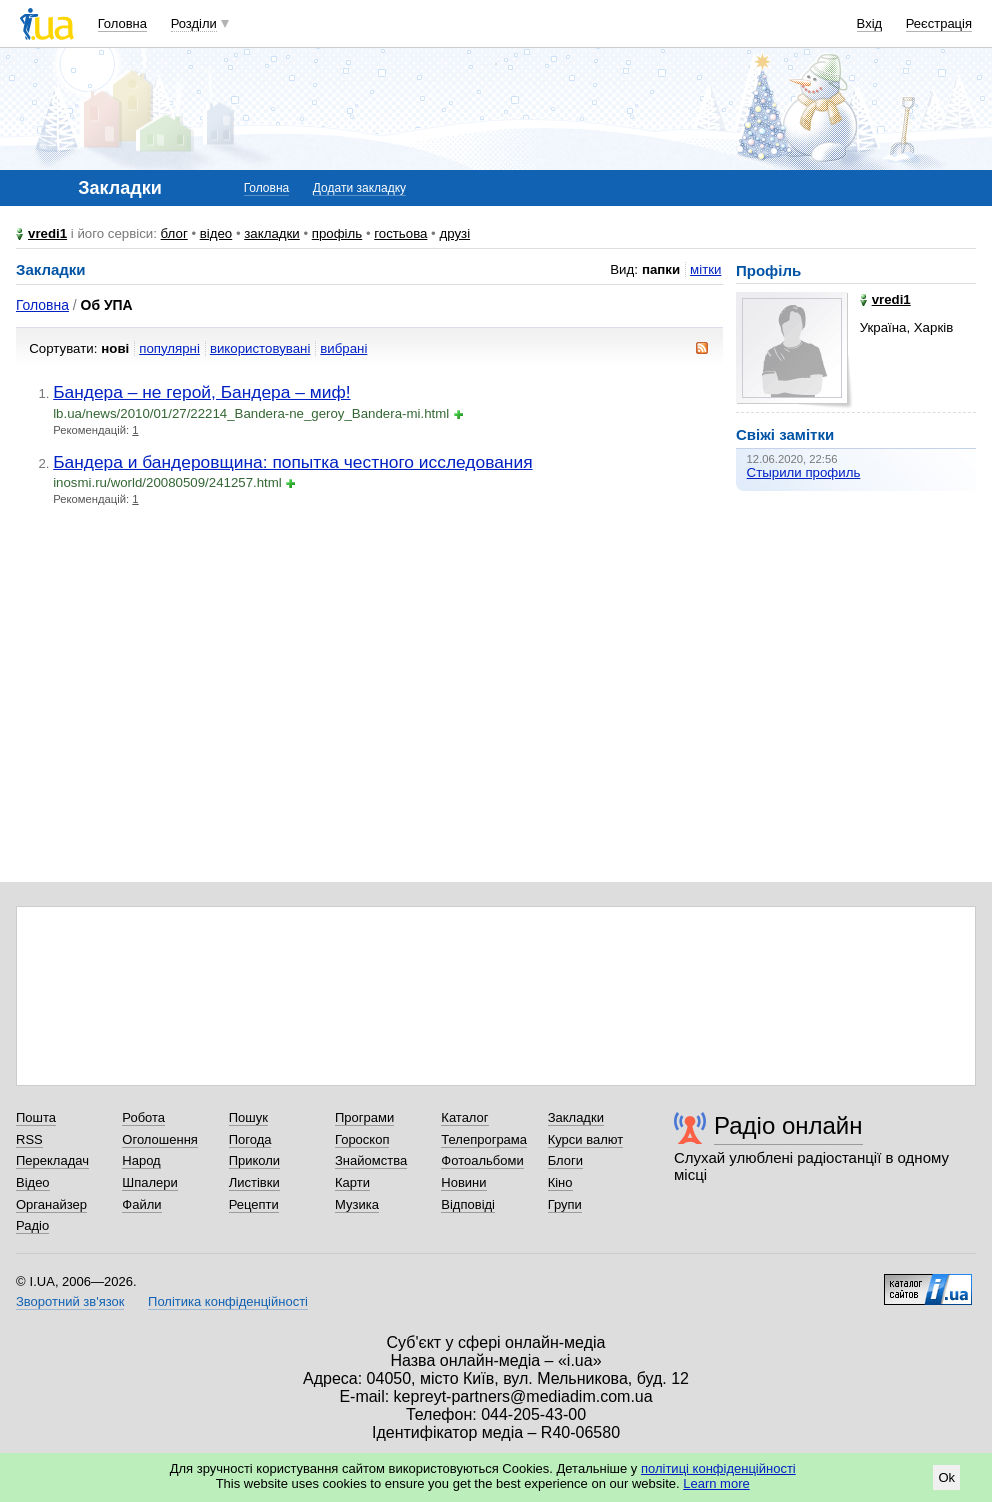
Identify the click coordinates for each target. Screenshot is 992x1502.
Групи (565, 1204)
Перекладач (52, 1160)
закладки (272, 233)
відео (216, 233)
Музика (357, 1204)
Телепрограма (484, 1139)
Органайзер (51, 1204)
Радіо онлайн (788, 1125)
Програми (364, 1117)
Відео (33, 1182)
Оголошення (160, 1139)
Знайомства (371, 1160)
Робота (143, 1117)
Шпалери (150, 1182)
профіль (337, 233)
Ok (946, 1477)
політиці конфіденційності (718, 1468)
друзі (454, 233)
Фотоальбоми (482, 1160)
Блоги (565, 1160)
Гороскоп (362, 1139)
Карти (352, 1182)
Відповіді (468, 1204)
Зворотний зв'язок (70, 1301)
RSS (29, 1139)
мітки (705, 269)
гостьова (400, 233)
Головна (122, 23)
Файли (141, 1204)
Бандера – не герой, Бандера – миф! (201, 392)
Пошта (36, 1117)
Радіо (32, 1225)
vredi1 (47, 233)
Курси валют (586, 1139)
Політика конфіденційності (228, 1301)
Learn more (716, 1483)
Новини (463, 1182)
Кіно (560, 1182)
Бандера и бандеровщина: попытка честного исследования (292, 462)
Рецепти (254, 1204)
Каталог (464, 1117)
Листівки (254, 1182)
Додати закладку (359, 188)
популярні (169, 348)
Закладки (576, 1117)
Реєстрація (939, 23)
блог (174, 233)
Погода (250, 1139)
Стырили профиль (804, 472)
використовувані (260, 348)
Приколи (254, 1160)
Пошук (248, 1117)
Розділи (194, 23)
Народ (141, 1160)
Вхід (870, 23)
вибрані (343, 348)
